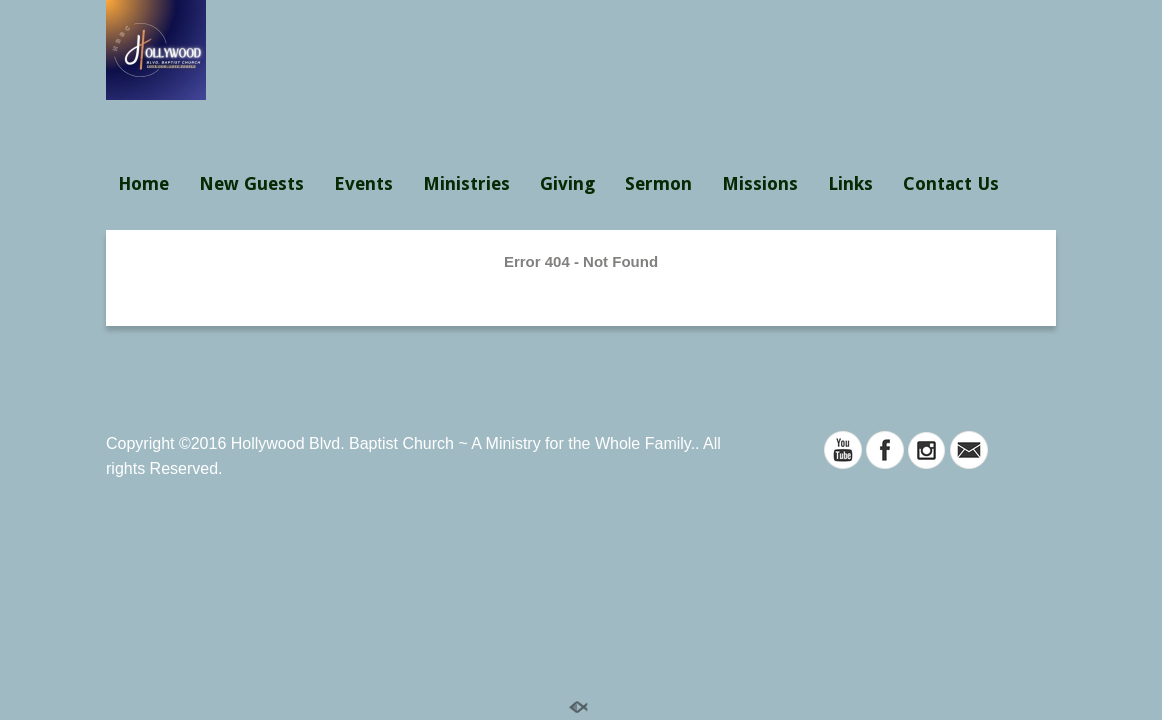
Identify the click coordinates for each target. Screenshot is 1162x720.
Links (850, 183)
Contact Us (951, 183)
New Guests (251, 183)
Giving (567, 183)
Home (143, 183)
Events (363, 183)
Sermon (658, 183)
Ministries (466, 183)
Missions (760, 183)
